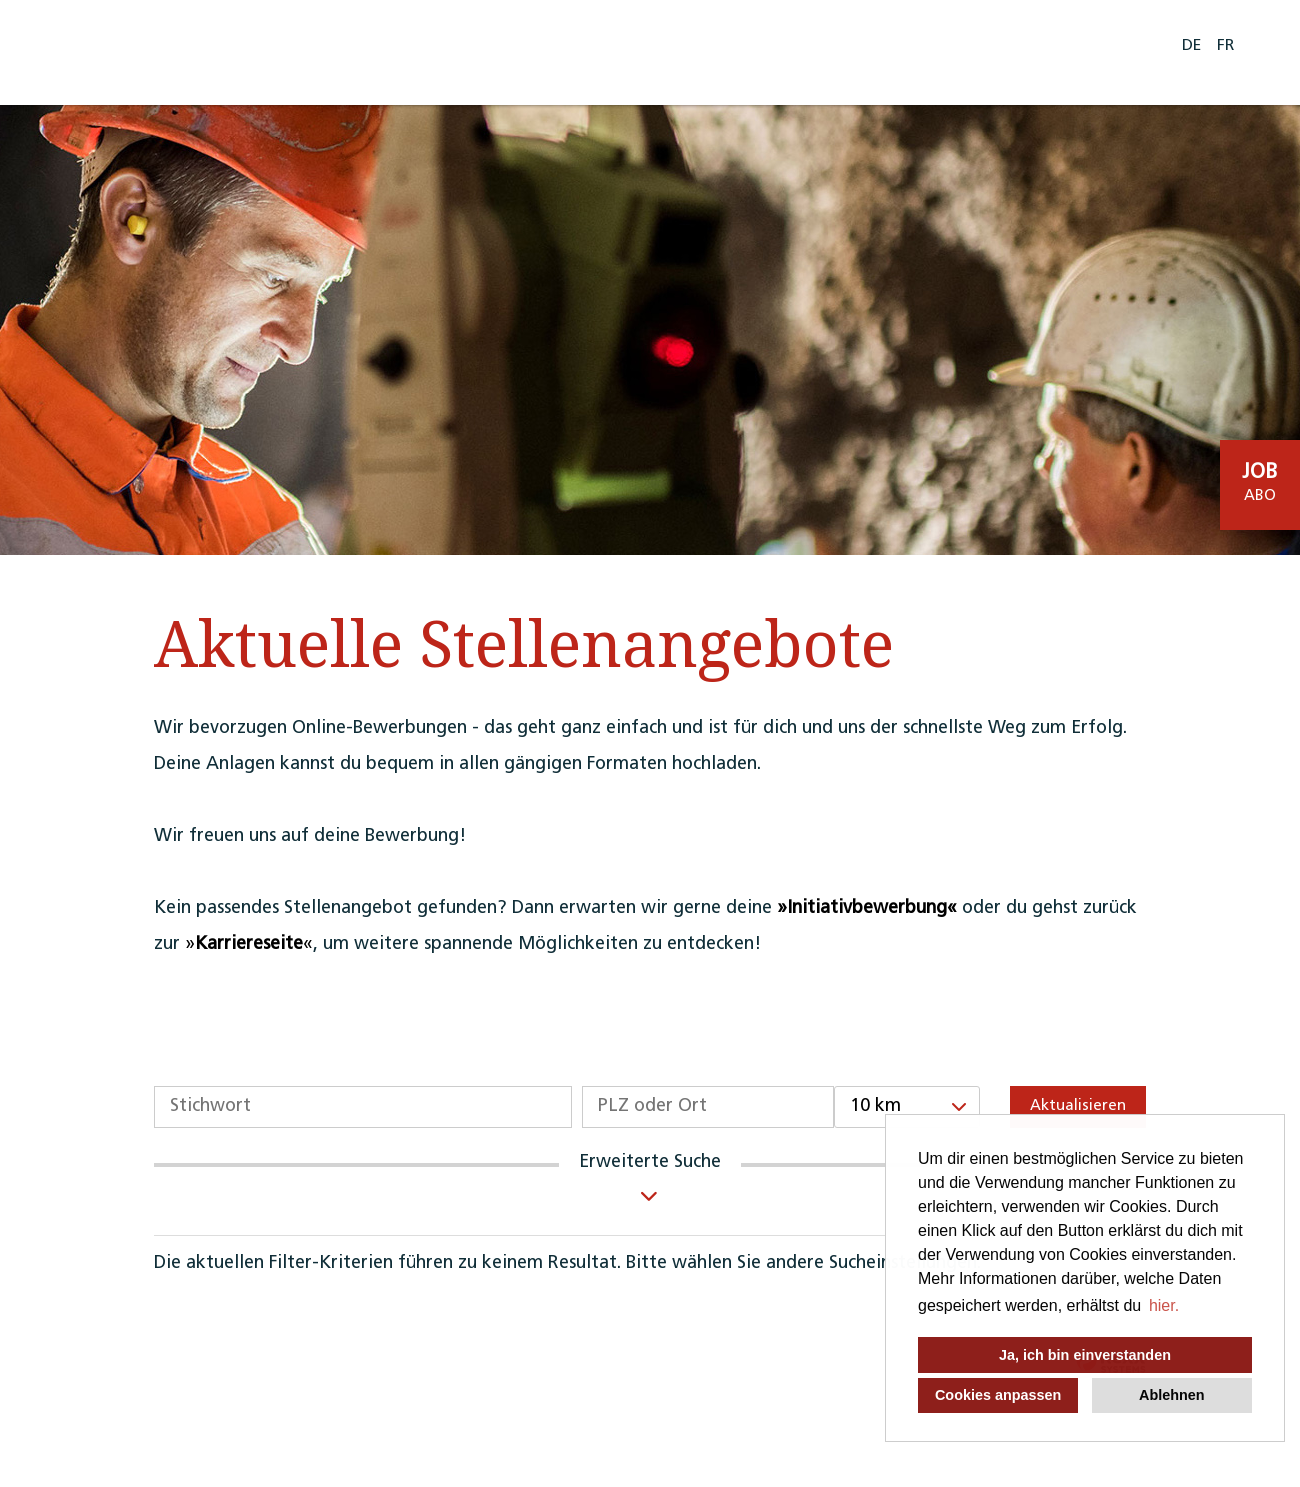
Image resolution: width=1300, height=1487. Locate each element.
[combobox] (907, 1107)
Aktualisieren (1078, 1106)
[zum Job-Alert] (1260, 485)
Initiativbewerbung (867, 908)
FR (1225, 46)
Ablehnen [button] (1172, 1395)
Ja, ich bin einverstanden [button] (1085, 1355)
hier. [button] (1164, 1305)
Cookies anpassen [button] (998, 1395)
